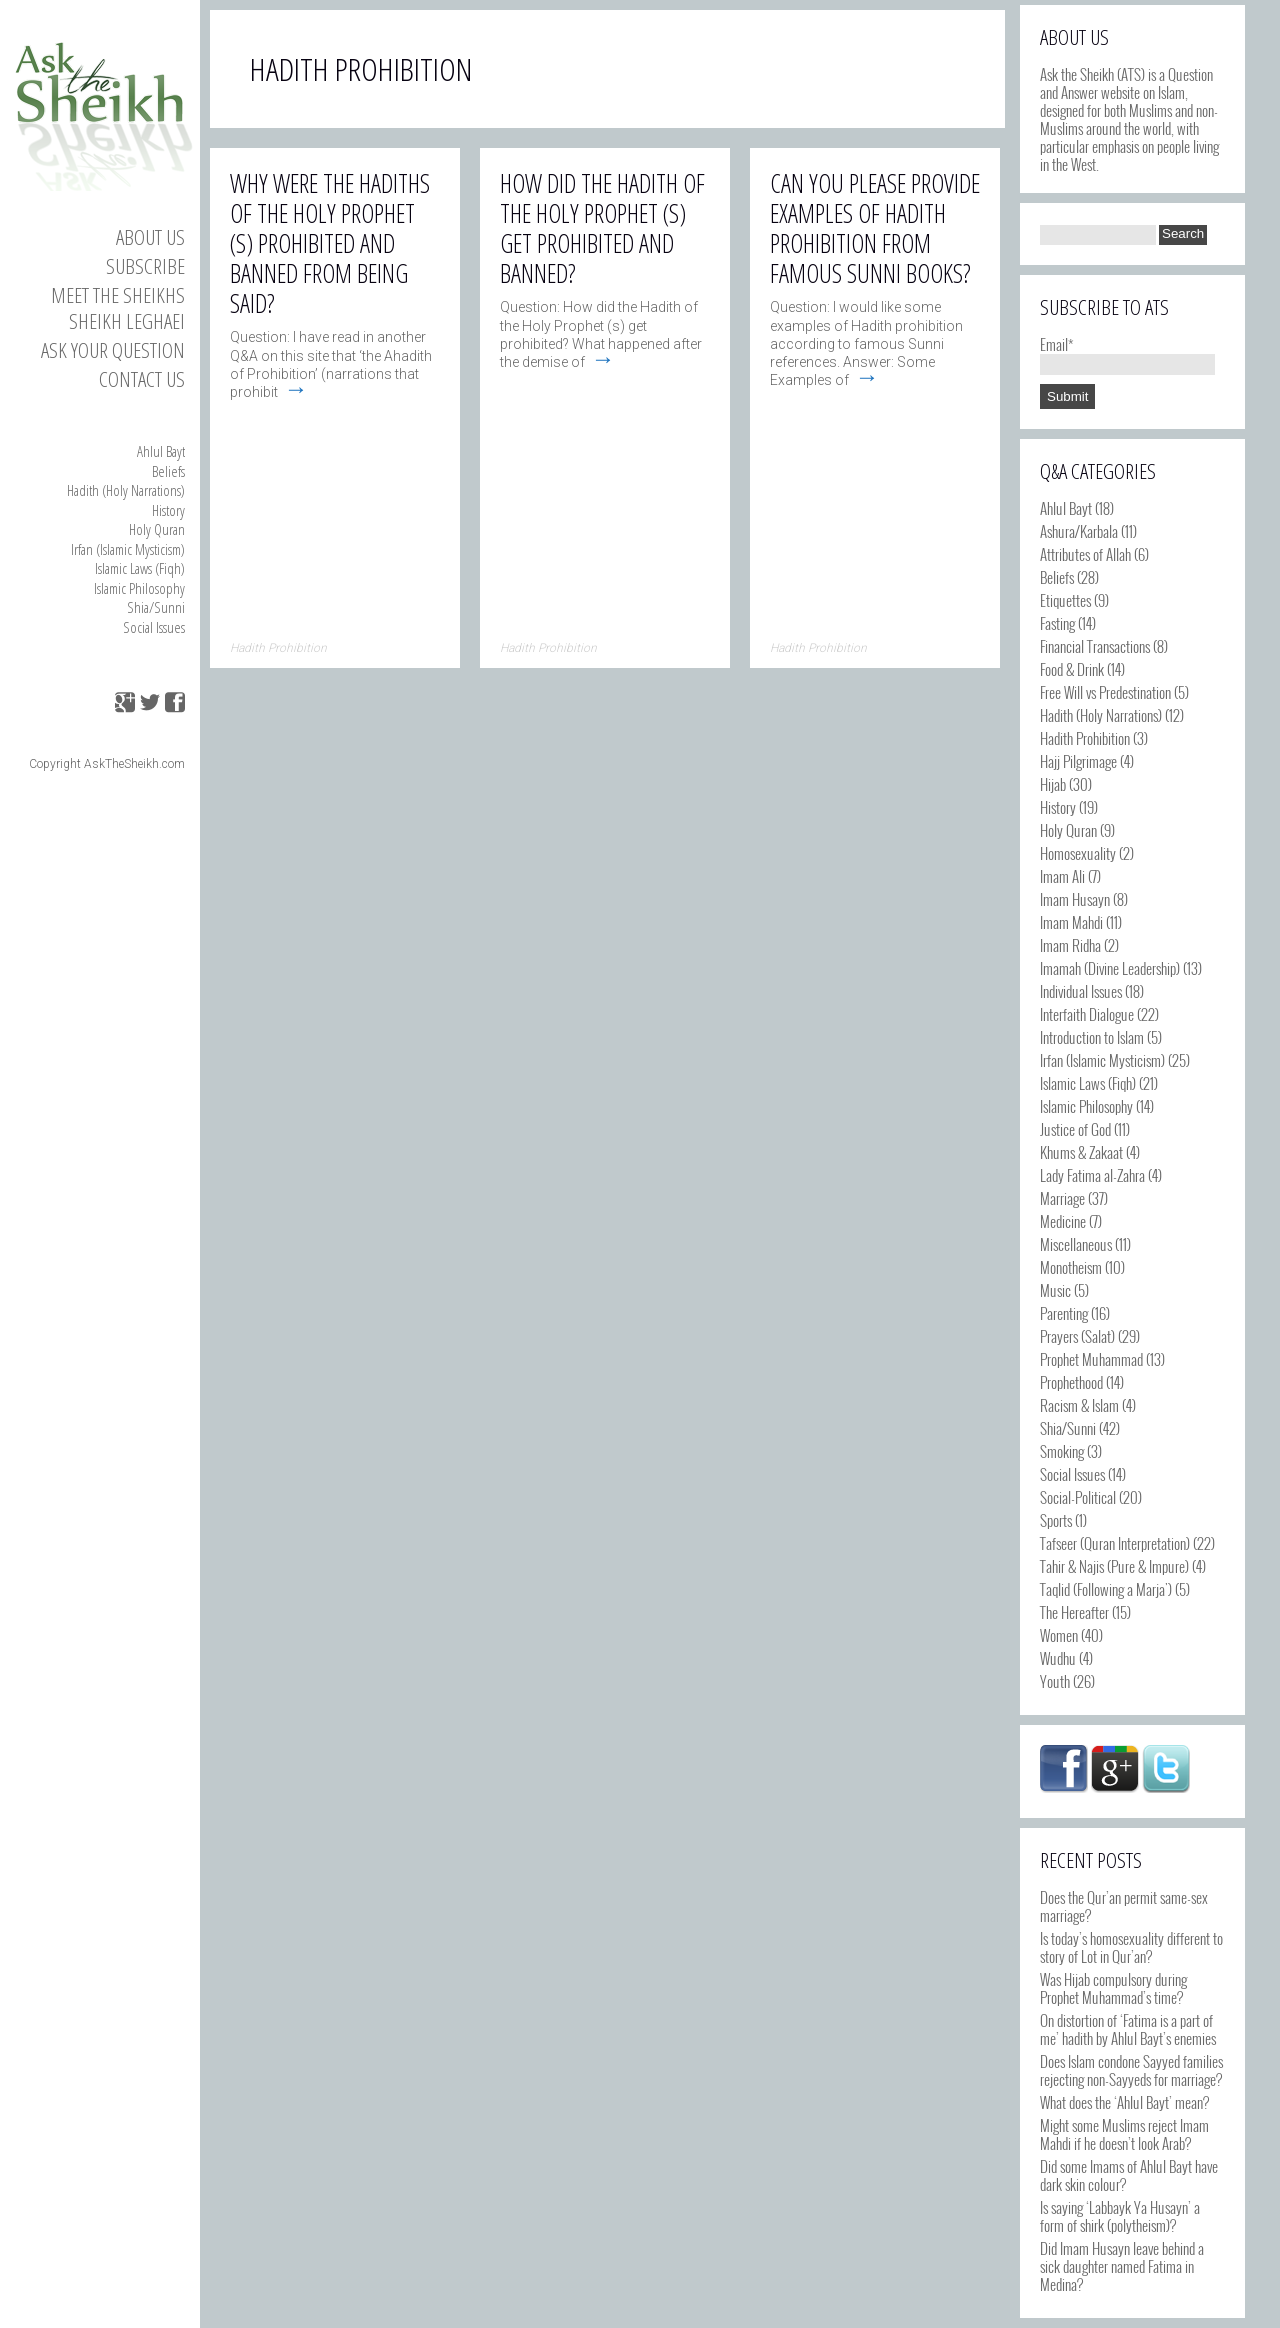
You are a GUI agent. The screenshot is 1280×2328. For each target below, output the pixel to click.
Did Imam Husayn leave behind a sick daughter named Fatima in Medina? (1122, 2266)
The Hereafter (1074, 1612)
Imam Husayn (1075, 899)
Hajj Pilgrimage (1078, 761)
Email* (1127, 353)
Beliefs (168, 471)
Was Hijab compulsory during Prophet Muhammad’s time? (1113, 1988)
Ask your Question (113, 350)
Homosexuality (1078, 853)
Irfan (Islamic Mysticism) (128, 549)
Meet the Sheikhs (118, 295)
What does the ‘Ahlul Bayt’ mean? (1124, 2102)
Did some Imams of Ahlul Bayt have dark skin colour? (1129, 2175)
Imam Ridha (1070, 945)
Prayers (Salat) (1077, 1336)
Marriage (1062, 1198)
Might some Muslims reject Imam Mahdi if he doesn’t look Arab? (1124, 2134)
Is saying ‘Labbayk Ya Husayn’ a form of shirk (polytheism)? (1120, 2216)
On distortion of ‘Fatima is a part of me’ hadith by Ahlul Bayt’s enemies (1128, 2029)
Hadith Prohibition (1085, 738)
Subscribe (145, 266)
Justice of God (1075, 1129)
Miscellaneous (1076, 1244)
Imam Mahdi (1071, 922)
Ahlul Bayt (161, 451)
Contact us (142, 379)
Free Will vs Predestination (1105, 692)
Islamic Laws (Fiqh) (140, 568)
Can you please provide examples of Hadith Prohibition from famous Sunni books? (875, 228)
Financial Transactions (1095, 646)
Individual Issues (1081, 991)
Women (1059, 1635)
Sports (1056, 1520)
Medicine (1063, 1221)
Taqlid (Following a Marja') (1106, 1589)
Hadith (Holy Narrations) (126, 490)
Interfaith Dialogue (1087, 1014)
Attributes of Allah (1085, 554)
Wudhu (1058, 1658)
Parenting (1064, 1313)
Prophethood (1071, 1382)
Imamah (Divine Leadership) (1110, 968)
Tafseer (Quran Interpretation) (1115, 1543)
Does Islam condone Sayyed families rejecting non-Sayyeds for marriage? (1131, 2070)
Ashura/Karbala (1079, 531)
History (168, 510)
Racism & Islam (1079, 1405)
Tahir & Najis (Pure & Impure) (1114, 1566)
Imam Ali (1062, 876)
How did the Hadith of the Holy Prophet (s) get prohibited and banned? (602, 228)
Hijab (1053, 784)
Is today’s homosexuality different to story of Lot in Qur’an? (1131, 1947)
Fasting (1057, 623)
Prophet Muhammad (1091, 1359)
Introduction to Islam (1092, 1037)
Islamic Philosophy (139, 588)
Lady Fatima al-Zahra (1092, 1175)
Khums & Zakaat (1081, 1152)
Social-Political (1078, 1497)
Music (1055, 1290)
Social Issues (154, 627)
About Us (150, 237)
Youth (1055, 1681)
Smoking (1062, 1451)
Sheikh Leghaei (127, 321)
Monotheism (1071, 1267)
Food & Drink (1072, 669)
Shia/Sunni (156, 607)
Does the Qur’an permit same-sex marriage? (1124, 1906)
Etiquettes (1065, 600)
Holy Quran (157, 529)
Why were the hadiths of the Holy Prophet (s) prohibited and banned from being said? (330, 243)
